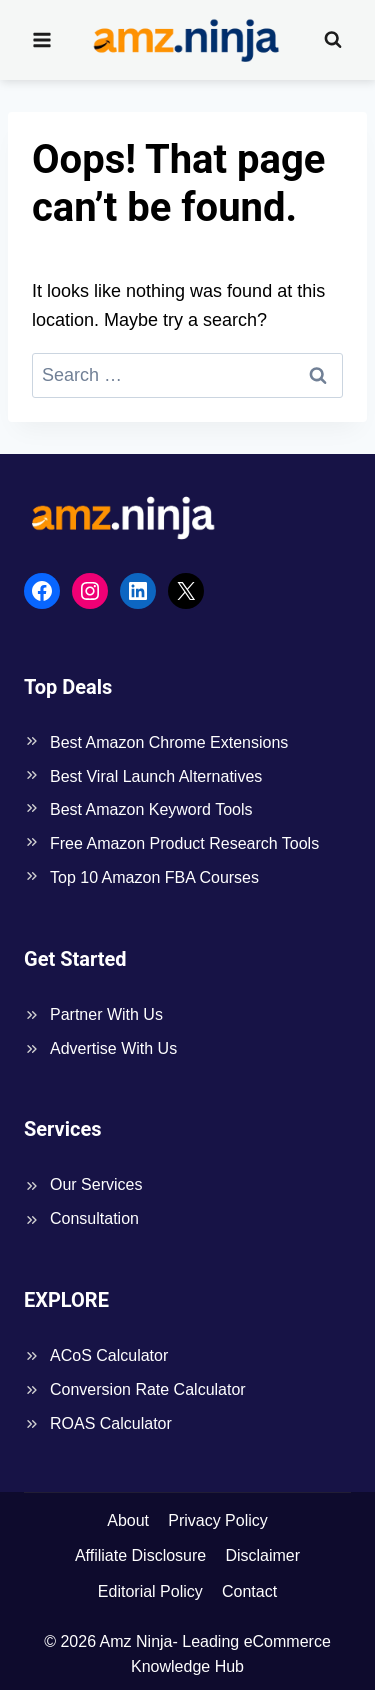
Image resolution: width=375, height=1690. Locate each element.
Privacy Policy (218, 1520)
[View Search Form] (333, 40)
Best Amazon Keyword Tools (151, 809)
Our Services (96, 1184)
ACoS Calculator (109, 1355)
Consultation (94, 1218)
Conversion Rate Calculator (148, 1389)
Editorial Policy (150, 1591)
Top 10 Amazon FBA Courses (154, 877)
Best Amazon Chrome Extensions (169, 742)
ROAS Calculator (111, 1423)
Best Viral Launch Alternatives (156, 776)
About (128, 1520)
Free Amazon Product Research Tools (184, 843)
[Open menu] (42, 39)
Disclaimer (262, 1555)
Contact (249, 1591)
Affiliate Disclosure (140, 1555)
